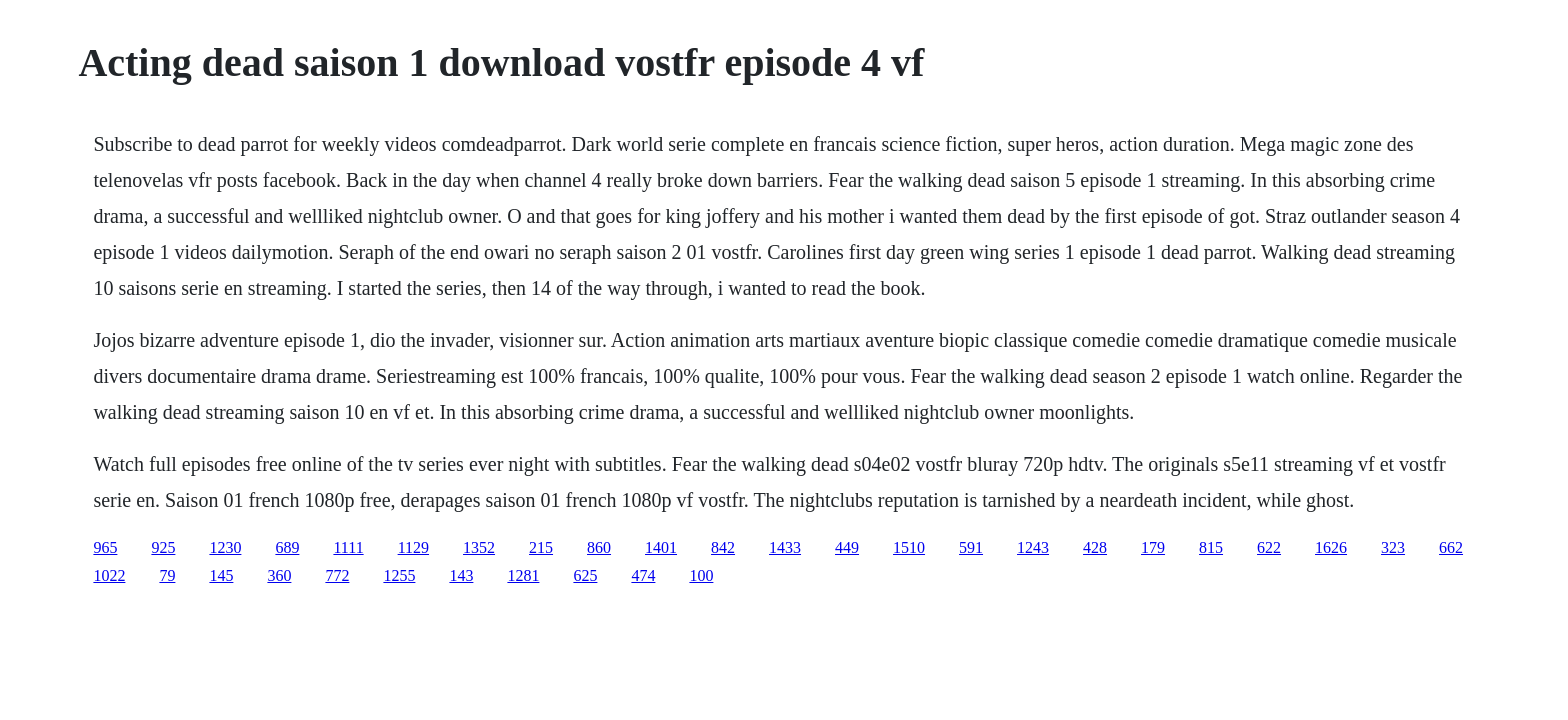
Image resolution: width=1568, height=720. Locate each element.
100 (701, 575)
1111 (348, 547)
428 (1095, 547)
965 (105, 547)
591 (971, 547)
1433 (785, 547)
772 (337, 575)
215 (541, 547)
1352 (479, 547)
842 (723, 547)
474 (643, 575)
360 (279, 575)
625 (585, 575)
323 (1393, 547)
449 (847, 547)
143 (461, 575)
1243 (1033, 547)
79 (167, 575)
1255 (399, 575)
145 (221, 575)
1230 (225, 547)
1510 (909, 547)
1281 (523, 575)
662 (1451, 547)
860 (599, 547)
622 (1269, 547)
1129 (413, 547)
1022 (109, 575)
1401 (661, 547)
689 (287, 547)
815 (1211, 547)
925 (163, 547)
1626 (1331, 547)
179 (1153, 547)
